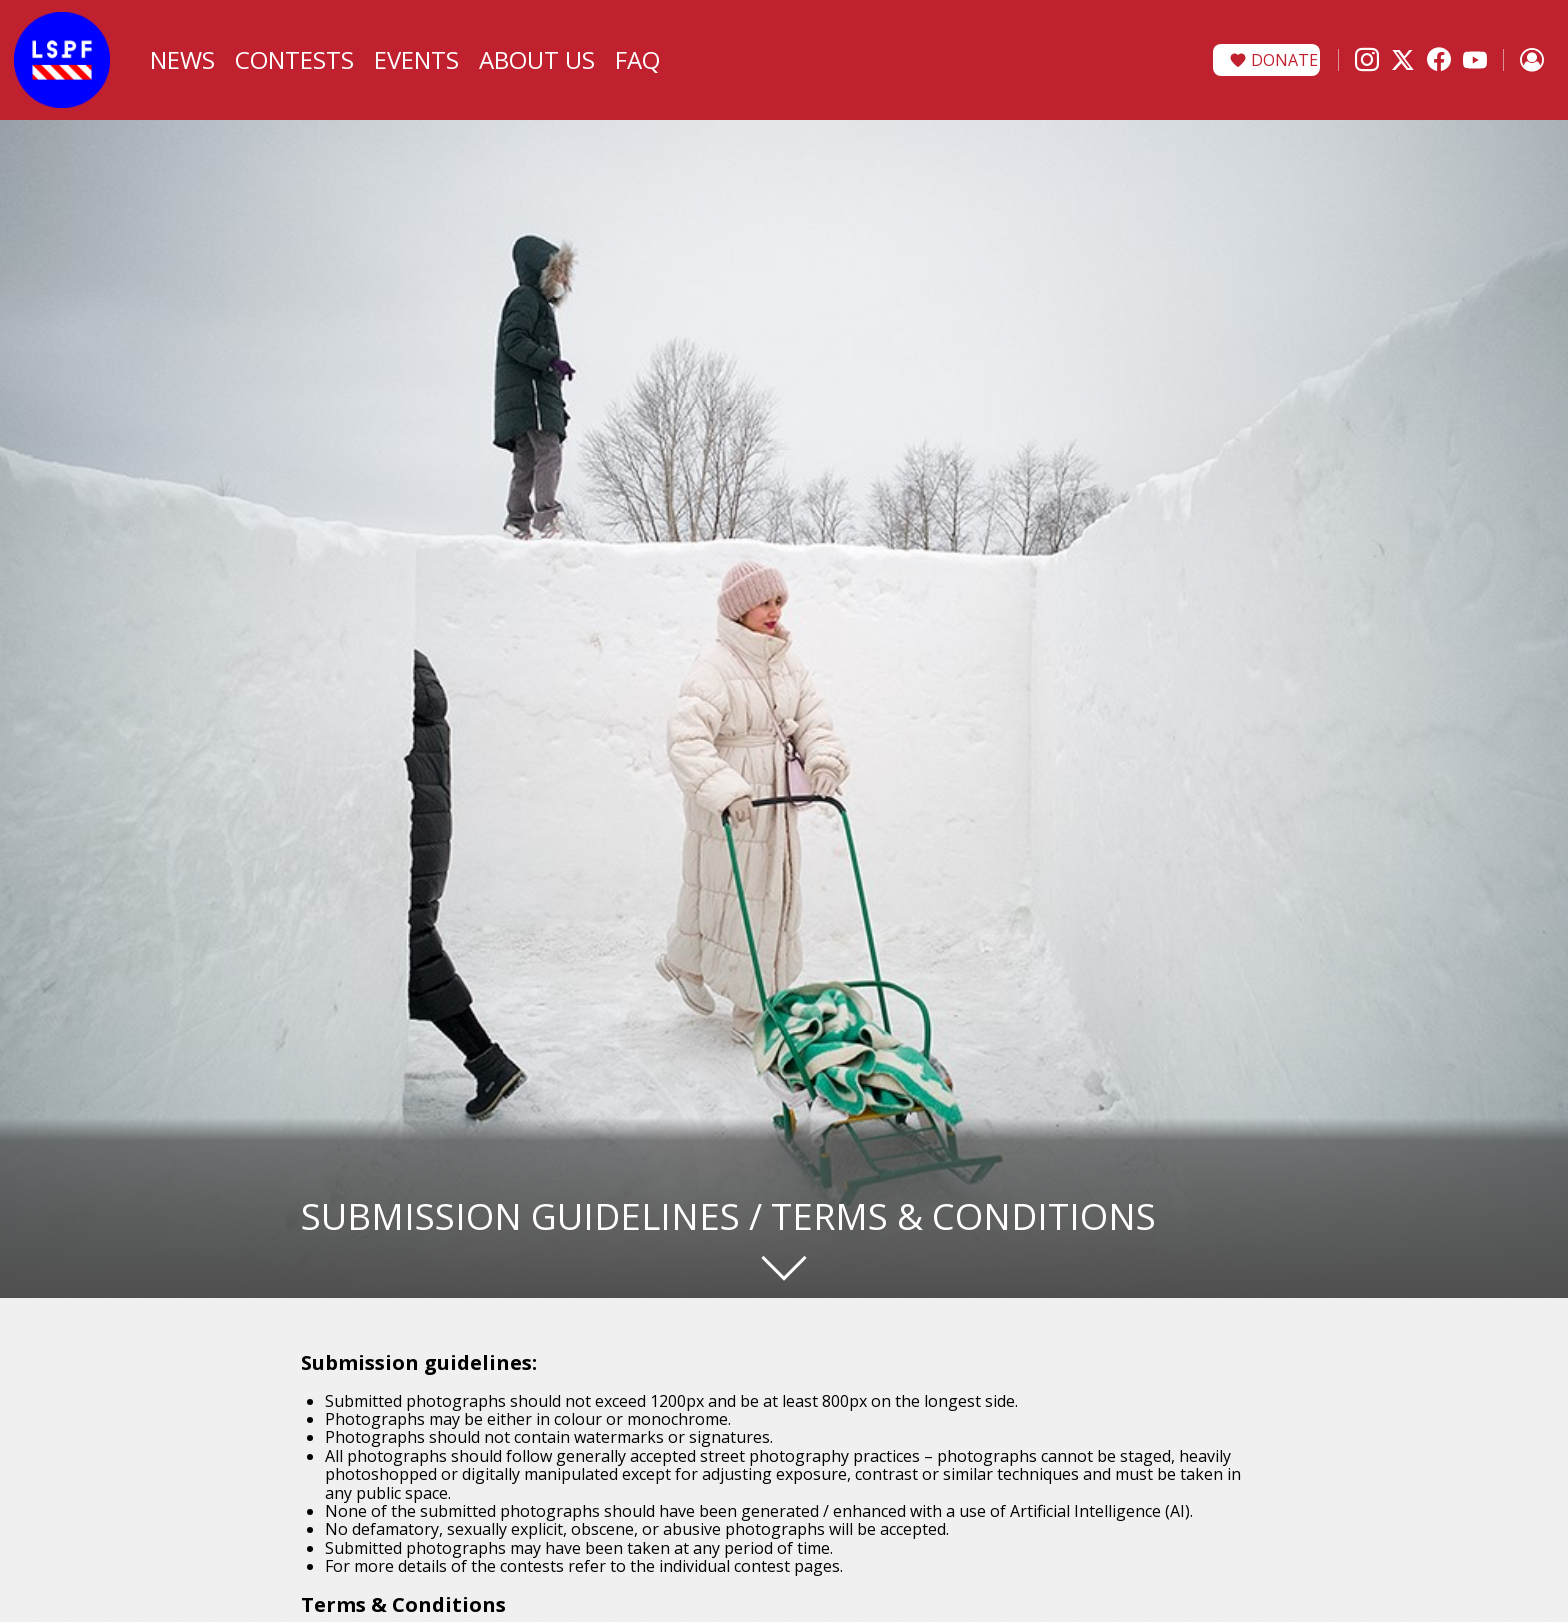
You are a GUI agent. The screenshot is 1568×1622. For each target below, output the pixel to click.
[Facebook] (1439, 60)
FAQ (637, 59)
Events (416, 59)
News (182, 59)
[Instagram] (1367, 60)
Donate (1284, 60)
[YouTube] (1475, 60)
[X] (1403, 60)
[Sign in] (1532, 60)
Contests (294, 59)
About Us (537, 59)
